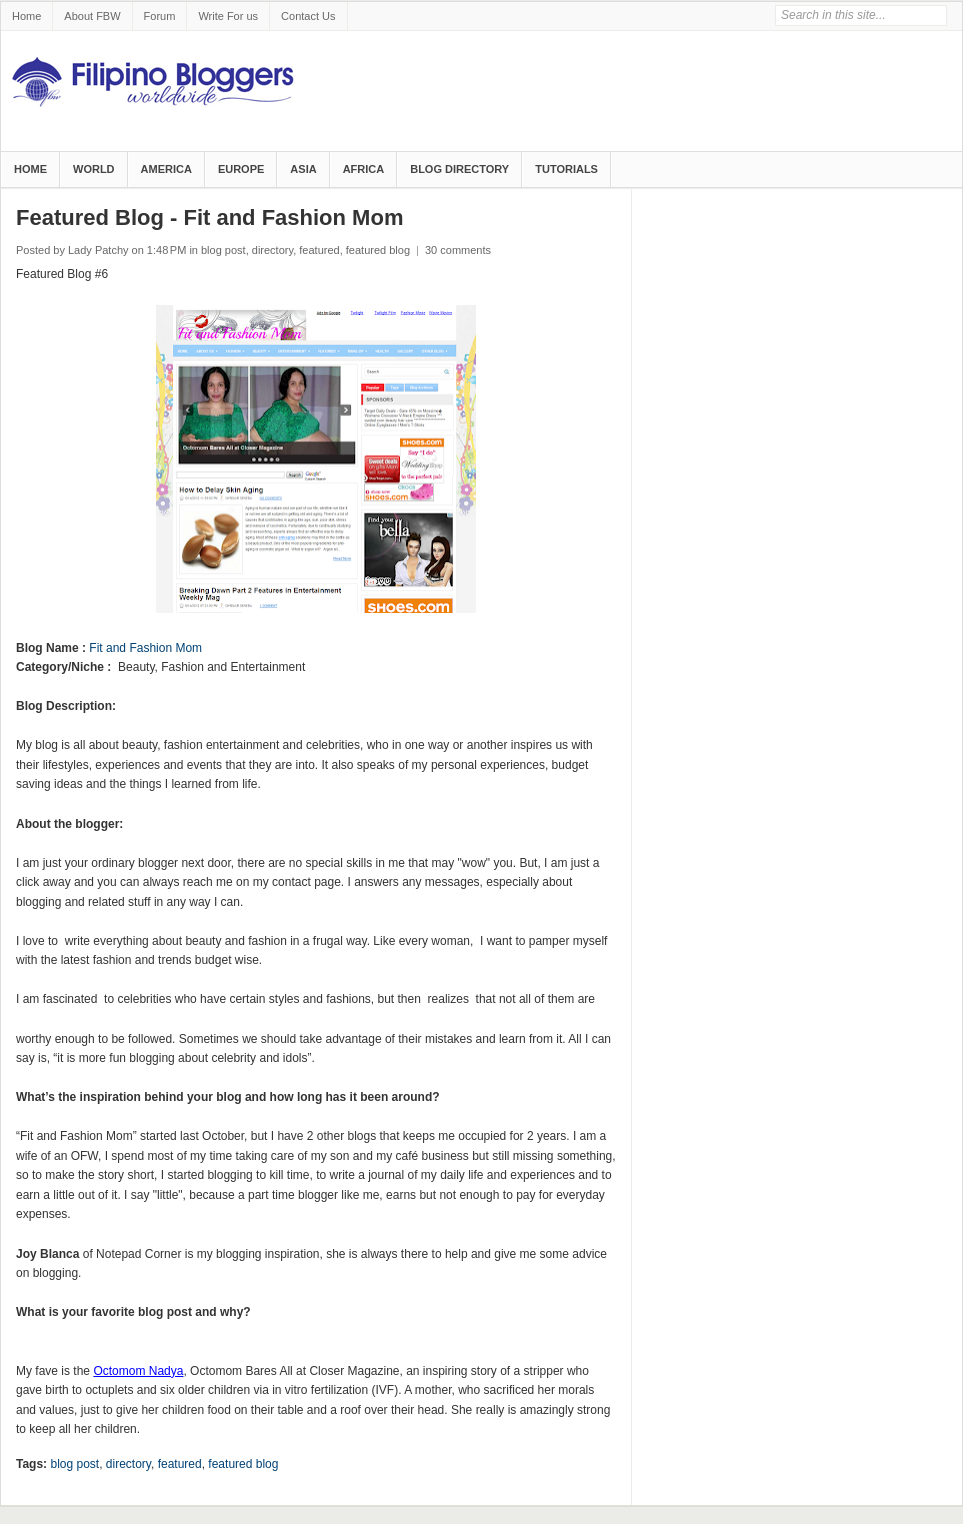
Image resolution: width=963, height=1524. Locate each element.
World (94, 169)
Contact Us (308, 16)
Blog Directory (459, 169)
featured (319, 250)
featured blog (378, 250)
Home (26, 16)
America (166, 169)
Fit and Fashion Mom (145, 648)
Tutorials (566, 169)
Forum (160, 16)
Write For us (228, 16)
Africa (364, 169)
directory (272, 250)
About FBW (92, 16)
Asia (303, 169)
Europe (241, 169)
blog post (223, 250)
